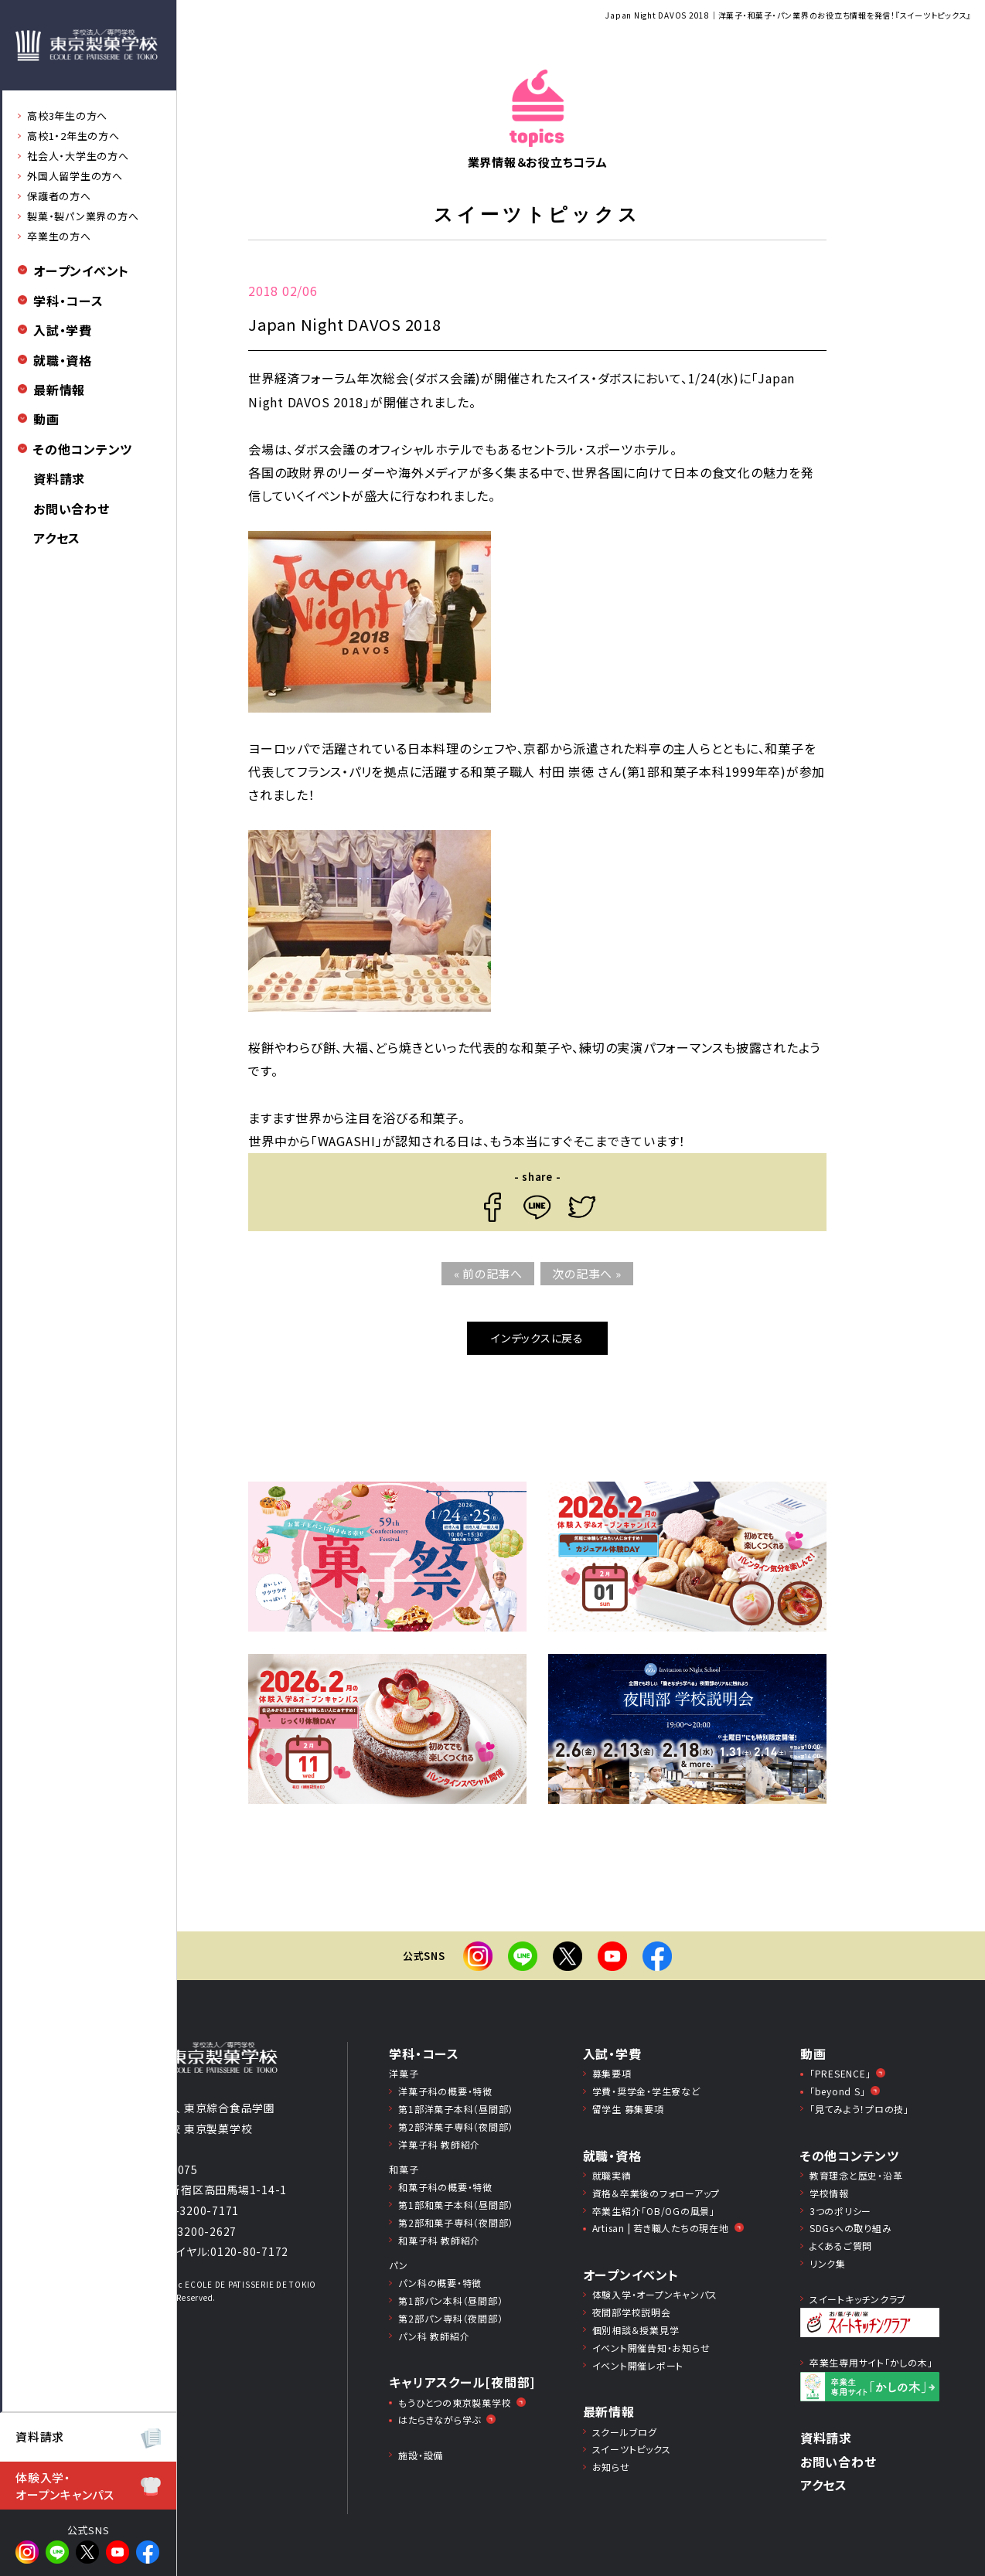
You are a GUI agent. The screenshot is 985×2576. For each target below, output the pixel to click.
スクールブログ (624, 2431)
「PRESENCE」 (840, 2073)
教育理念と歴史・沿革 (856, 2175)
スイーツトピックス (631, 2448)
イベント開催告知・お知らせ (651, 2347)
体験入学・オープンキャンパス (655, 2294)
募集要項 (612, 2073)
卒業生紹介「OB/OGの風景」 (653, 2210)
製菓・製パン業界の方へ (82, 216)
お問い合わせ (71, 508)
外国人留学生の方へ (75, 175)
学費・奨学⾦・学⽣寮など (646, 2091)
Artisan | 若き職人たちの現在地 (660, 2227)
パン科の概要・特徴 (440, 2282)
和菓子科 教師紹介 (439, 2240)
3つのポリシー (840, 2210)
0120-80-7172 (249, 2251)
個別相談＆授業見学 (636, 2329)
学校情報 (829, 2193)
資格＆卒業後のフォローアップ (656, 2193)
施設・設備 (420, 2455)
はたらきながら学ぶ (439, 2419)
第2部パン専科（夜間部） (450, 2318)
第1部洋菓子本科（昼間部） (455, 2108)
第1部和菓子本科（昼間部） (455, 2204)
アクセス (56, 538)
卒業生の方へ (59, 236)
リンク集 (827, 2263)
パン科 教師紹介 (433, 2336)
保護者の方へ (59, 196)
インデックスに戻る (537, 1338)
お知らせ (611, 2466)
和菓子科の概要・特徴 (445, 2186)
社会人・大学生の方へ (78, 155)
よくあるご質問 (840, 2245)
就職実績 (612, 2175)
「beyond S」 (837, 2091)
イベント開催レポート (638, 2365)
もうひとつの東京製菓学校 (454, 2402)
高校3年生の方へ (67, 115)
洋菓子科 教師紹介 (439, 2144)
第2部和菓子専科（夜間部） (455, 2222)
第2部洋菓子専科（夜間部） (455, 2126)
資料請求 (59, 478)
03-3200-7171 (200, 2210)
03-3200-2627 (197, 2231)
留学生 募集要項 (628, 2108)
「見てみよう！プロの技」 (859, 2108)
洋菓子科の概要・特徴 (445, 2091)
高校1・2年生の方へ (73, 135)
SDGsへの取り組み (850, 2227)
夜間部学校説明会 (631, 2312)
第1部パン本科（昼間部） (450, 2300)
